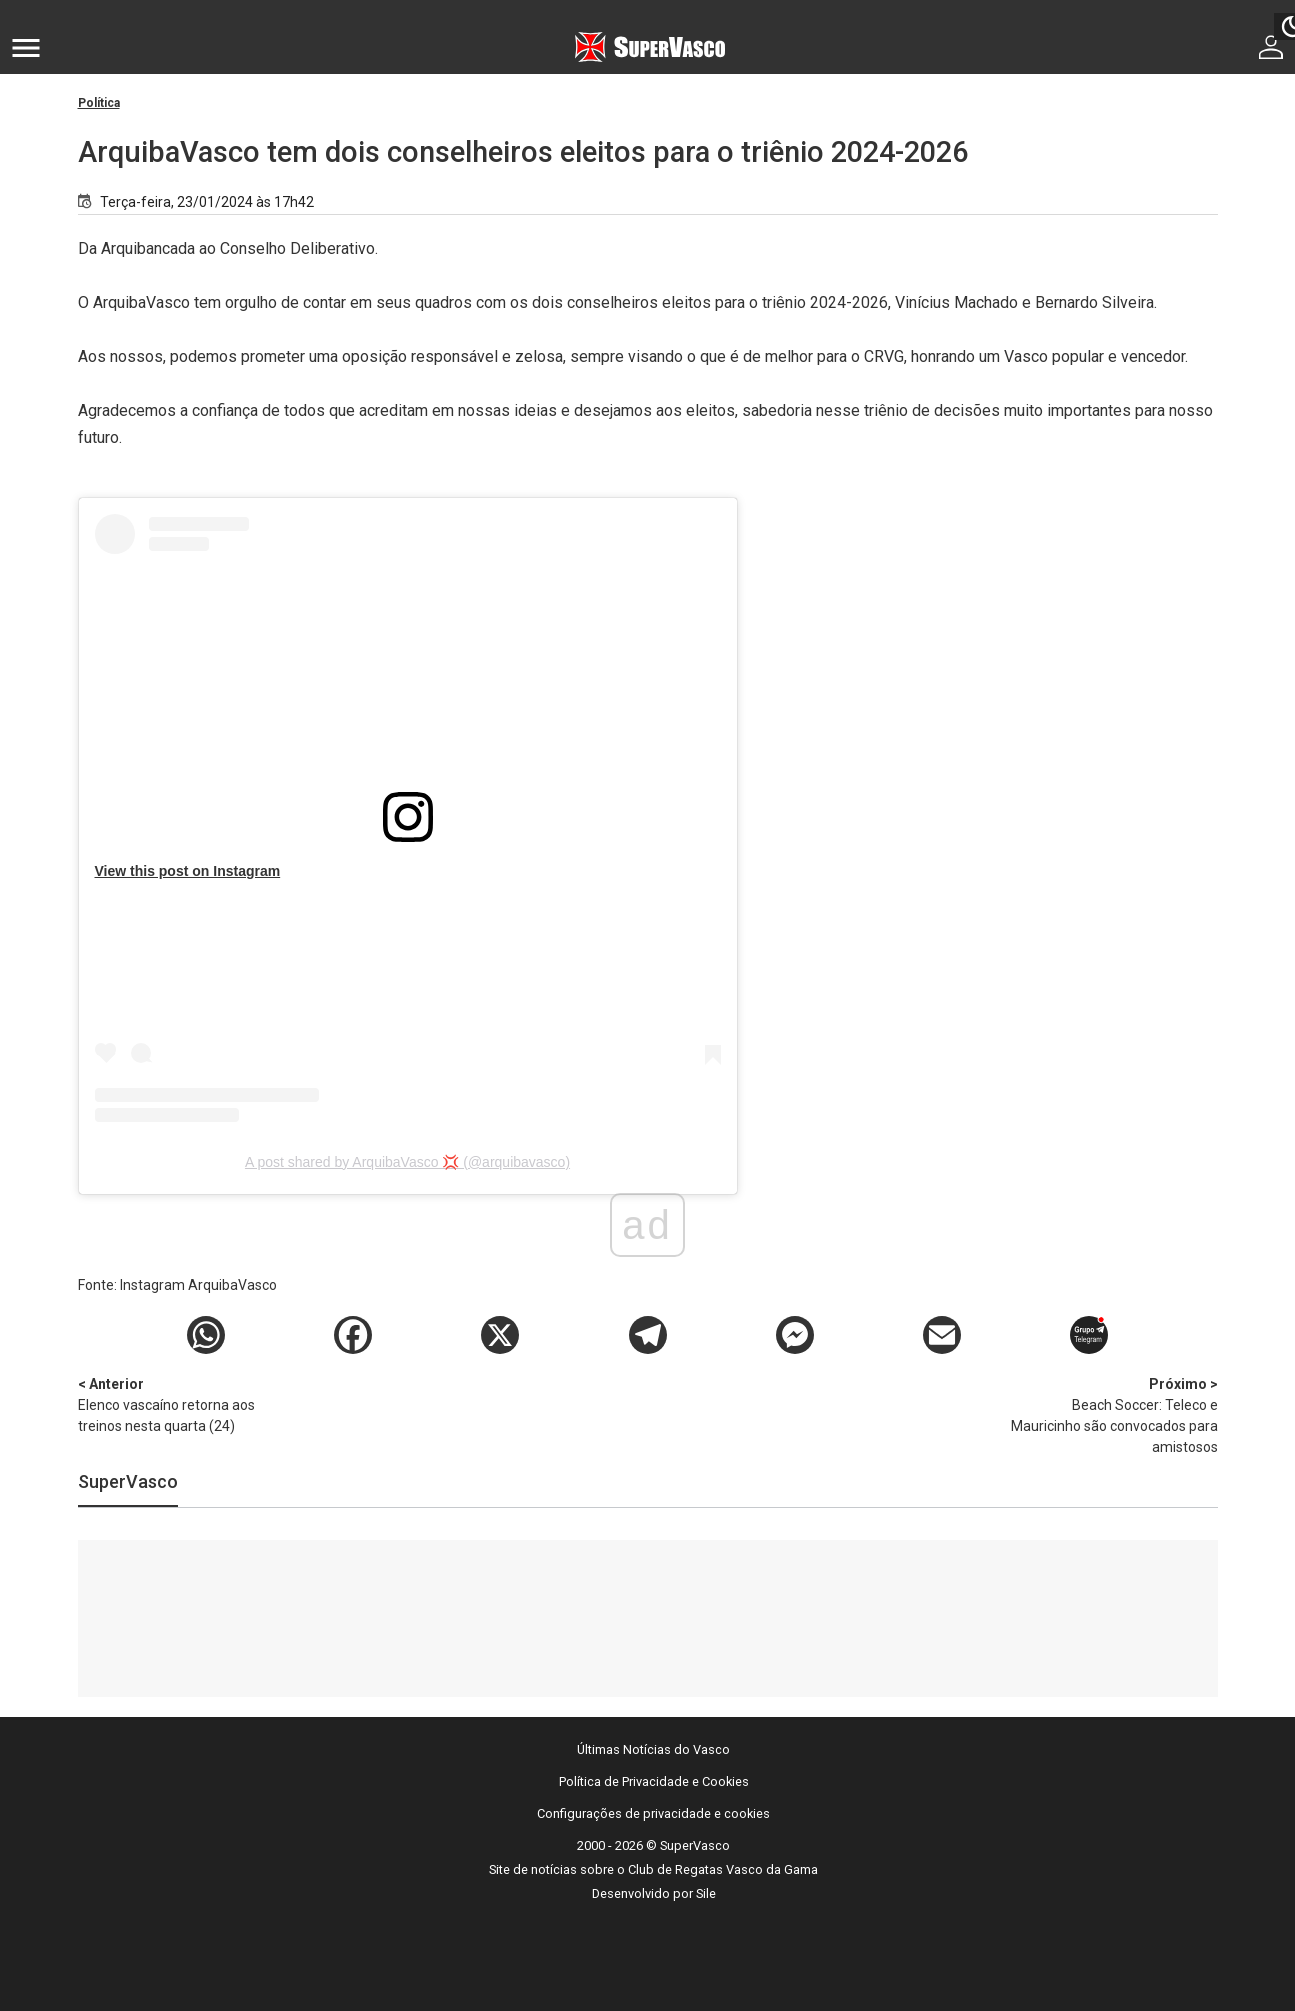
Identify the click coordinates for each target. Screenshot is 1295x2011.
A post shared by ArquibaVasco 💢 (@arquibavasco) (407, 1162)
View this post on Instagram (188, 871)
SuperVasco (128, 1481)
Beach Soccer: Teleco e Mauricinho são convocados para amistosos (1113, 1414)
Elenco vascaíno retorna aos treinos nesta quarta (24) (183, 1404)
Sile (706, 1893)
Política (99, 103)
